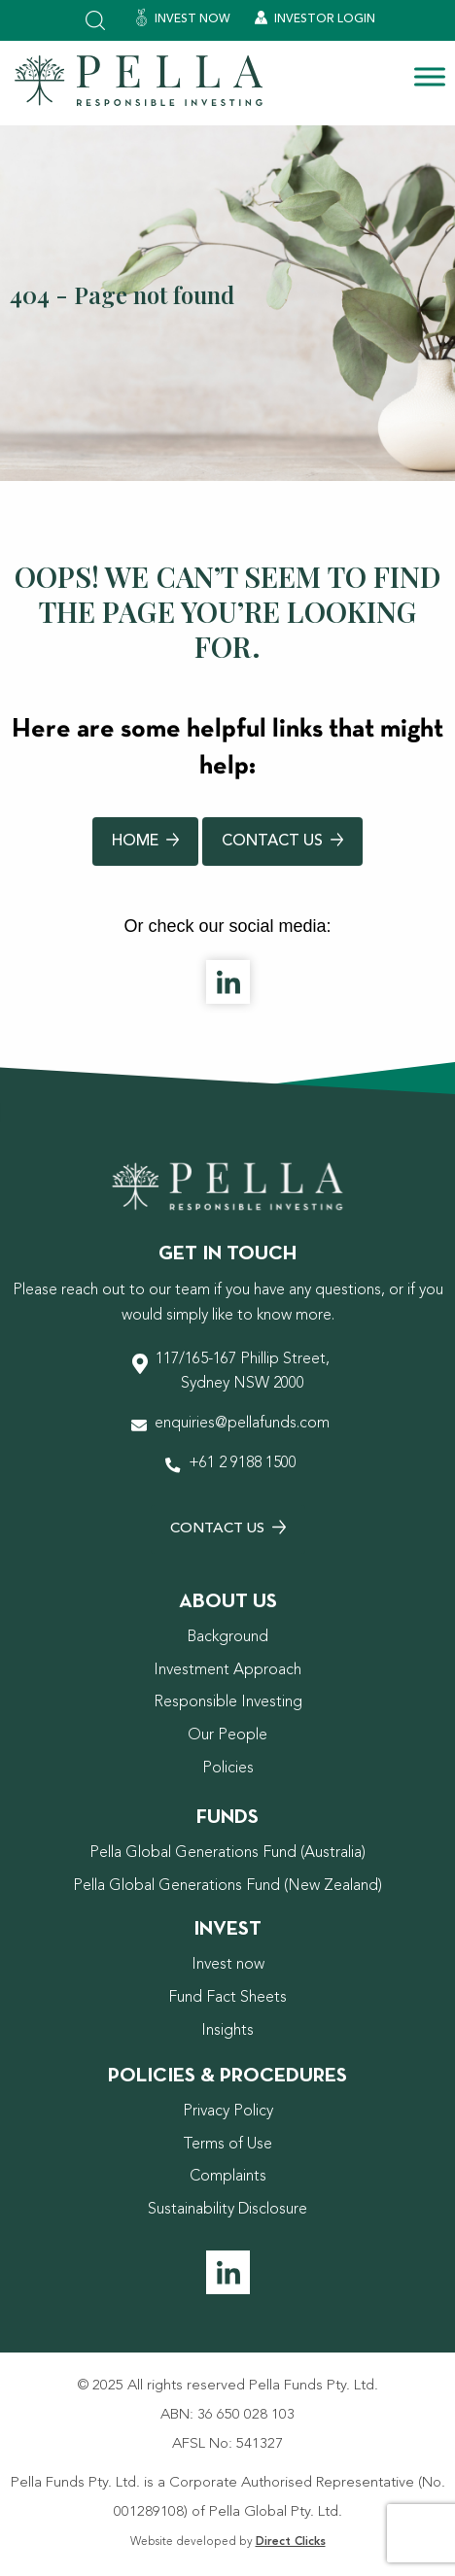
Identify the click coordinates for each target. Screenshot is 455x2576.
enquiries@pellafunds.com (242, 1423)
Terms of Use (227, 2144)
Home (145, 841)
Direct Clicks (291, 2542)
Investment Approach (227, 1670)
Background (227, 1637)
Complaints (228, 2176)
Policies (228, 1768)
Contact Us (282, 841)
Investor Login (315, 18)
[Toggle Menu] (429, 76)
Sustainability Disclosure (227, 2209)
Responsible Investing (228, 1702)
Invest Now (182, 17)
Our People (227, 1735)
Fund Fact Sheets (227, 1998)
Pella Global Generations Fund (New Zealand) (227, 1886)
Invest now (228, 1965)
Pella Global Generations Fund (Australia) (227, 1853)
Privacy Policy (228, 2111)
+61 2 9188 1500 (243, 1463)
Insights (227, 2031)
